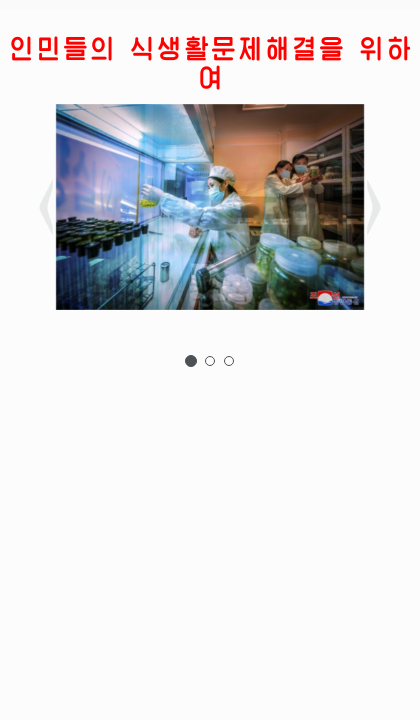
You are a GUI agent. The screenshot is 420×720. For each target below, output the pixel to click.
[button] (123, 210)
